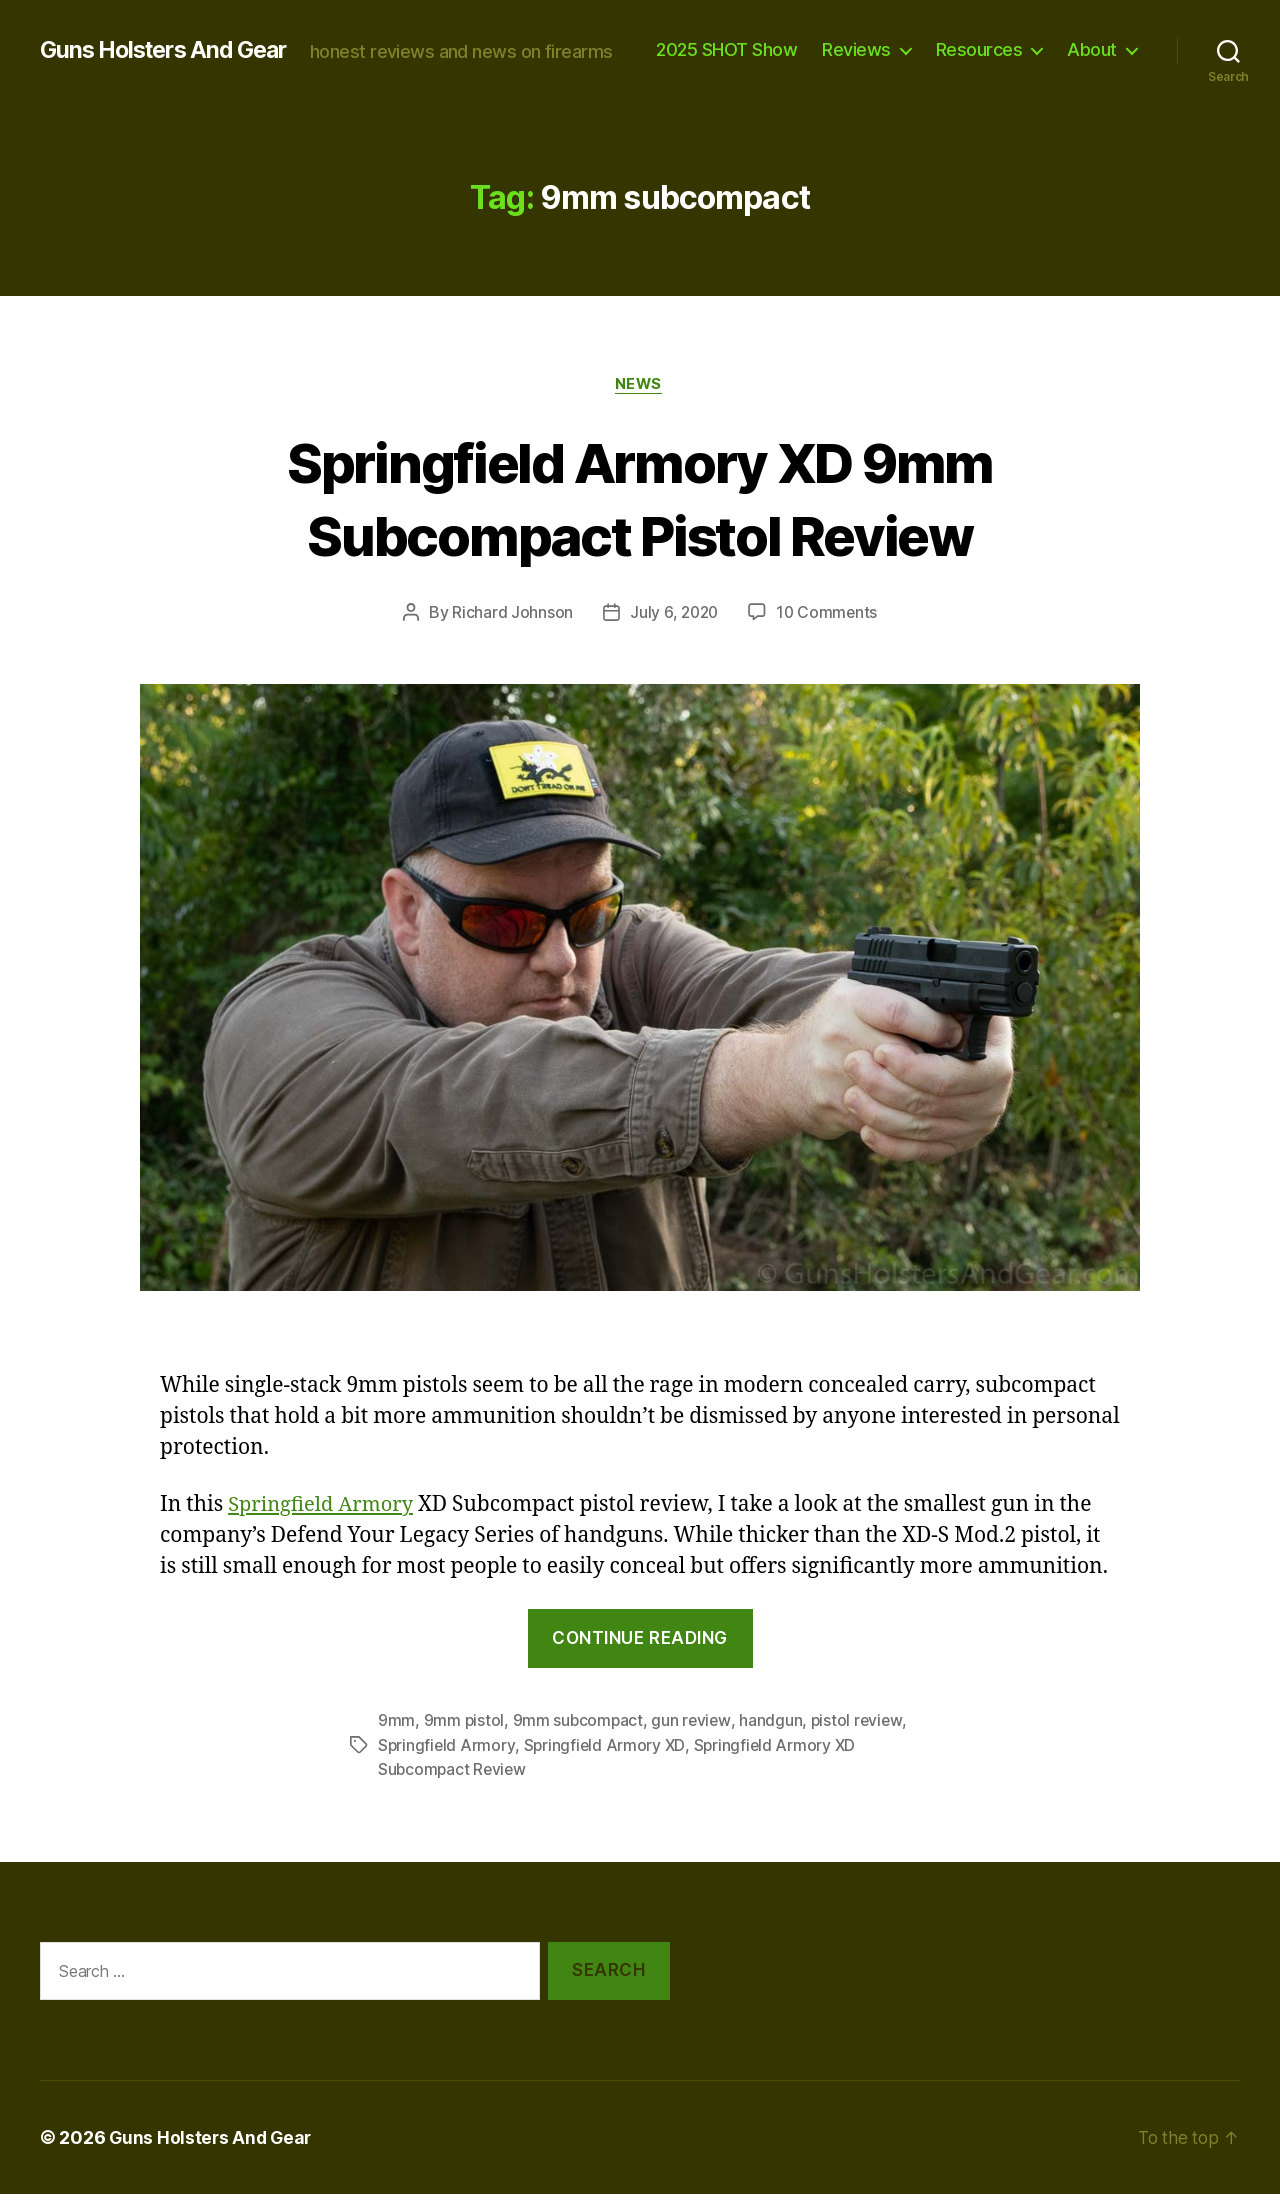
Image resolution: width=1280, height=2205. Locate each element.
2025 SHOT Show (821, 40)
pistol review (862, 1733)
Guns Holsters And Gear (171, 40)
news (640, 396)
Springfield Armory (325, 1517)
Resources (1073, 40)
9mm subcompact (579, 1733)
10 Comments (828, 625)
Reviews (951, 40)
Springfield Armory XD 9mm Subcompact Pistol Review (640, 509)
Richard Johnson (509, 625)
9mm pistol (464, 1733)
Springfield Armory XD (606, 1757)
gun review (694, 1733)
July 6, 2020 (673, 625)
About (1092, 70)
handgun (774, 1733)
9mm (396, 1733)
